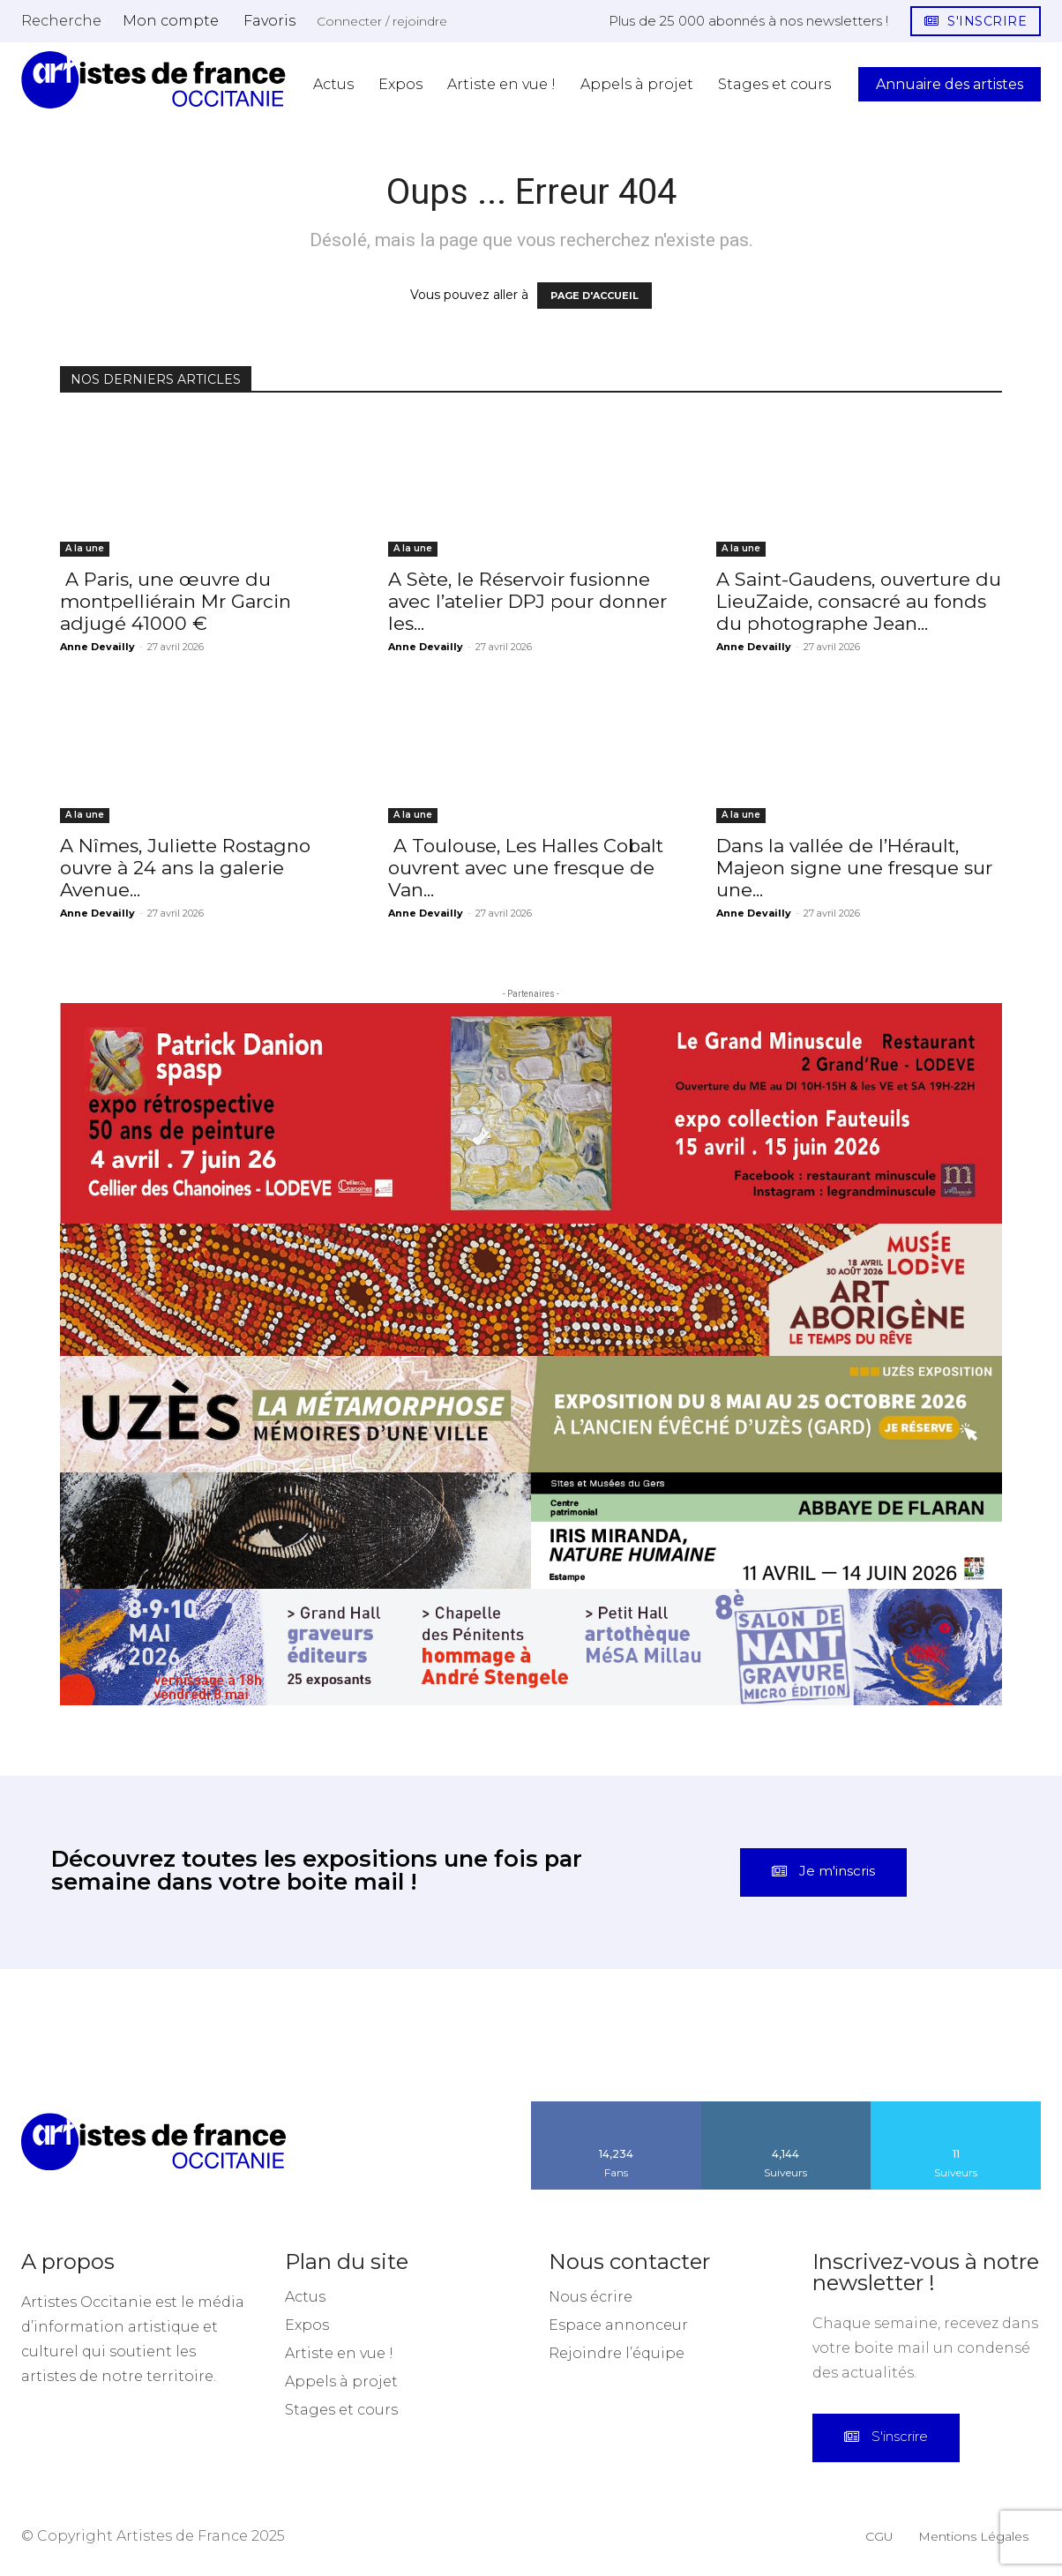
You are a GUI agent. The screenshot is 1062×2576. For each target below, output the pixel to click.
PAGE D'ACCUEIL (594, 295)
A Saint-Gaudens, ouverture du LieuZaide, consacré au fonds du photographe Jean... (858, 601)
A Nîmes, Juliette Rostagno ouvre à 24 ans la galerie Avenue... (185, 868)
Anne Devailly (97, 646)
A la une (84, 548)
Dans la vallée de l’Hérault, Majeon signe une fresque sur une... (854, 868)
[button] (61, 20)
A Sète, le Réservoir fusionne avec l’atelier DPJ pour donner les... (527, 601)
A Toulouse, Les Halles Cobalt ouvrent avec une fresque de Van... (525, 868)
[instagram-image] (66, 2035)
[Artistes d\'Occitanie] (153, 80)
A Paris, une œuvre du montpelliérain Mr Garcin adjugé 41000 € (175, 601)
